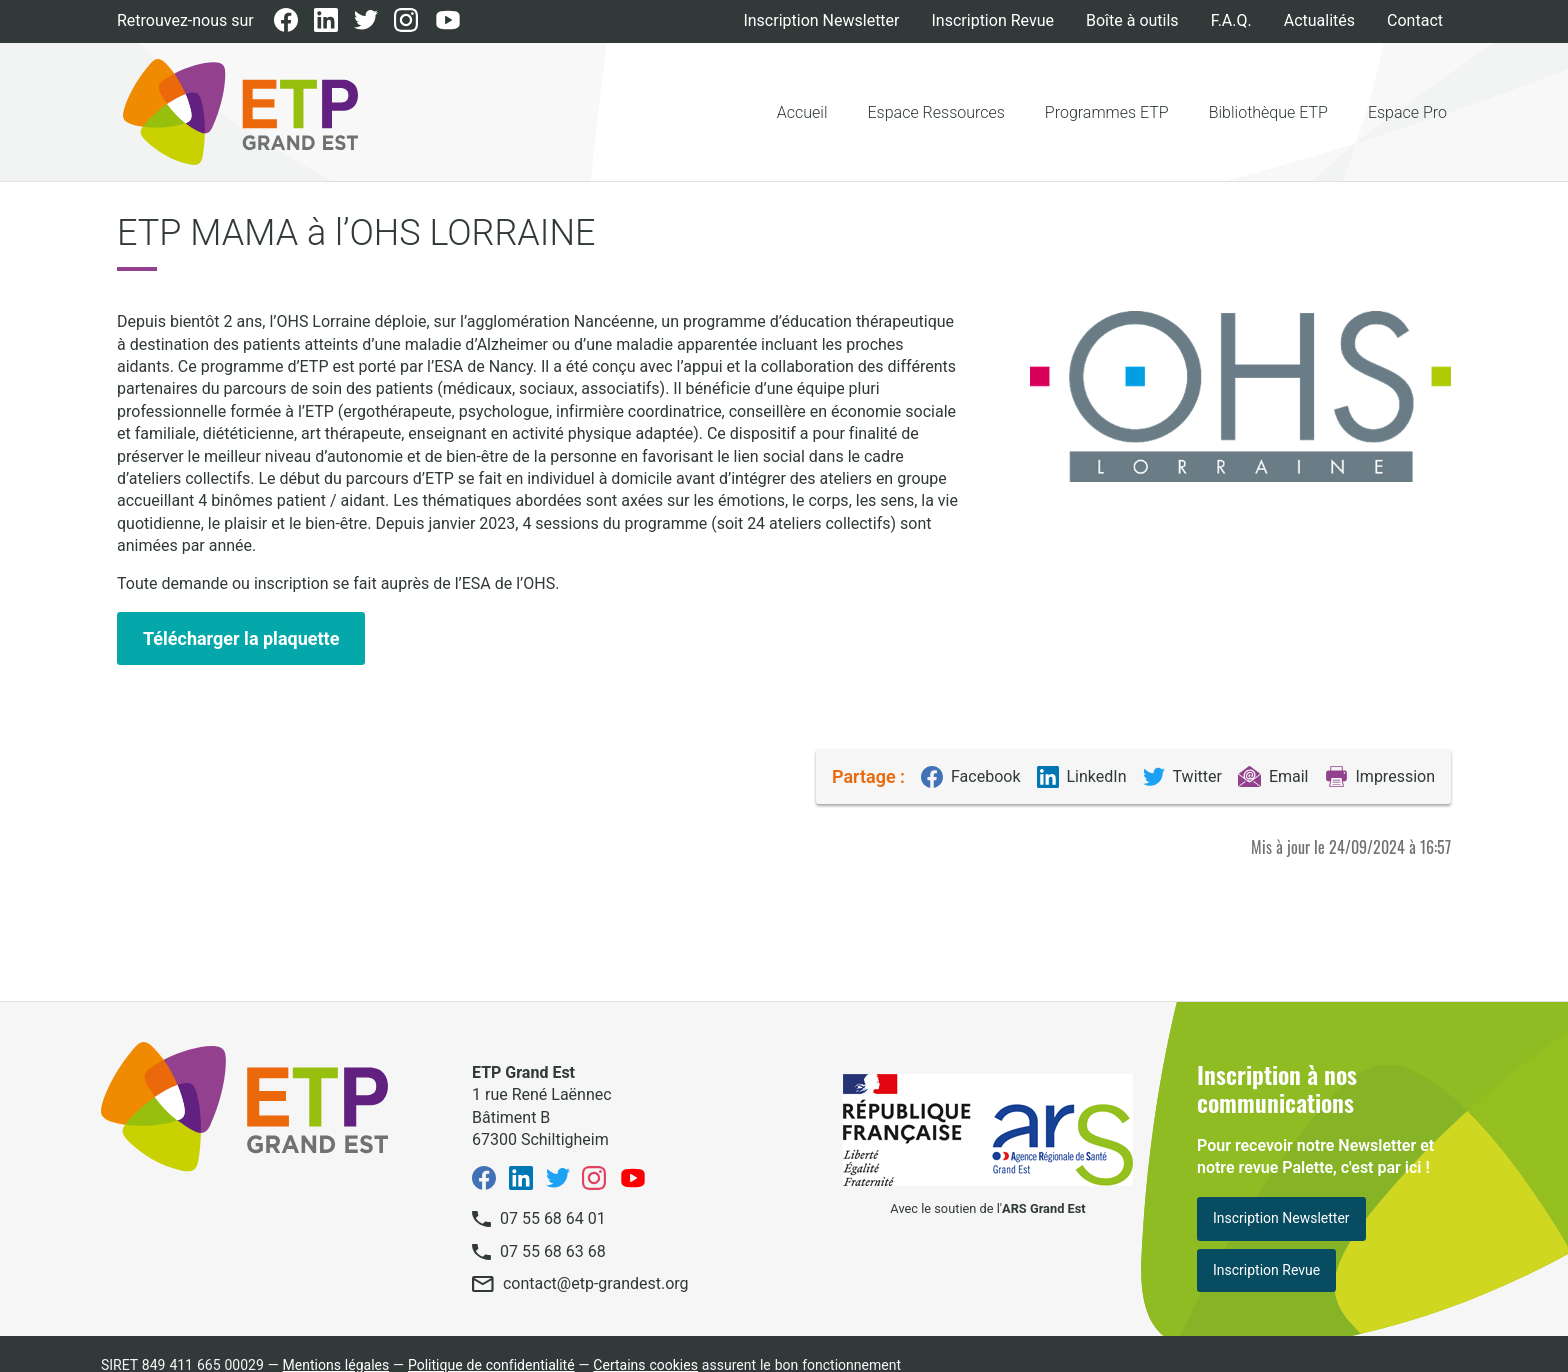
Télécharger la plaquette (241, 638)
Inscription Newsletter (821, 20)
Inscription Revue (993, 20)
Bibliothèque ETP (1268, 112)
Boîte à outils (1132, 20)
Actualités (1319, 20)
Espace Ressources (936, 112)
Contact (1415, 20)
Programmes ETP (1107, 112)
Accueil (802, 112)
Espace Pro (1407, 112)
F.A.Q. (1231, 20)
